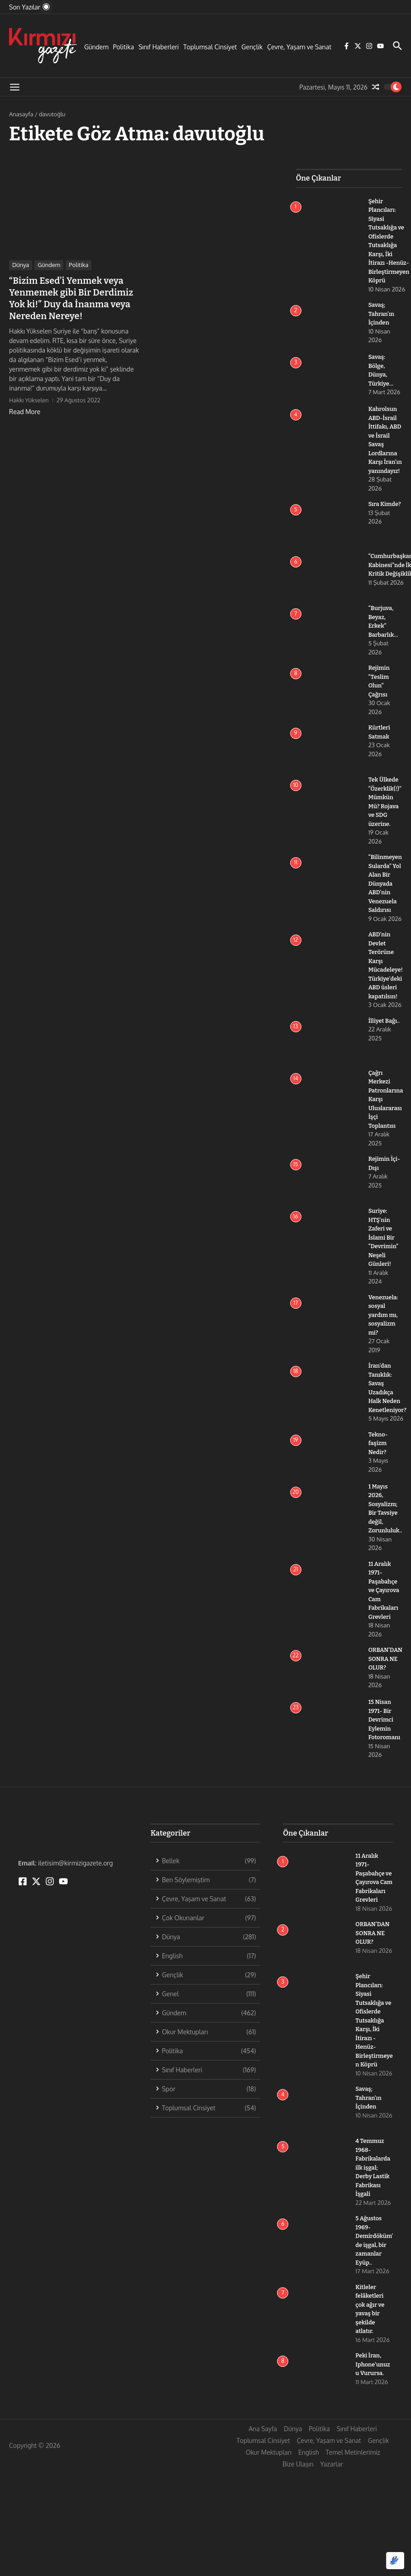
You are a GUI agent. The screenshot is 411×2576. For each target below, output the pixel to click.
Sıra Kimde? (384, 513)
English (308, 2470)
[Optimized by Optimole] (395, 2560)
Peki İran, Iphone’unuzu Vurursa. (372, 2382)
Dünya (20, 264)
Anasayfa (21, 114)
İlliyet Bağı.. (384, 1029)
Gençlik (252, 47)
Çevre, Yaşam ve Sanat (299, 47)
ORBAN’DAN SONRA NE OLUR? (385, 1667)
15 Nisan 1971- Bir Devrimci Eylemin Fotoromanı (384, 1729)
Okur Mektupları (268, 2470)
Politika (123, 47)
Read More (24, 411)
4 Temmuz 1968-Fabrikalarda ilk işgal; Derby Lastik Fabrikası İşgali (373, 2185)
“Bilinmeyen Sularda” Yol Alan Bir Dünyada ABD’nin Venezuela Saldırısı (385, 892)
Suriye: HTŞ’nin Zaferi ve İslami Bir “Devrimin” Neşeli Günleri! (383, 1246)
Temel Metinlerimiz (352, 2470)
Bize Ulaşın (297, 2481)
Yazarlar (331, 2481)
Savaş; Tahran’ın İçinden (381, 313)
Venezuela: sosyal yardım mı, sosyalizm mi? (383, 1323)
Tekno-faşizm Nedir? (378, 1452)
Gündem (96, 47)
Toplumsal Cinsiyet (210, 47)
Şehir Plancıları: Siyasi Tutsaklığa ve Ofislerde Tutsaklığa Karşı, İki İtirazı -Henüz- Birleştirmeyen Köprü (373, 2037)
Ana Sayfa (263, 2446)
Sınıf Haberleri (159, 47)
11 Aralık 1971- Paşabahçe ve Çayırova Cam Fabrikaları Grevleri (384, 1599)
